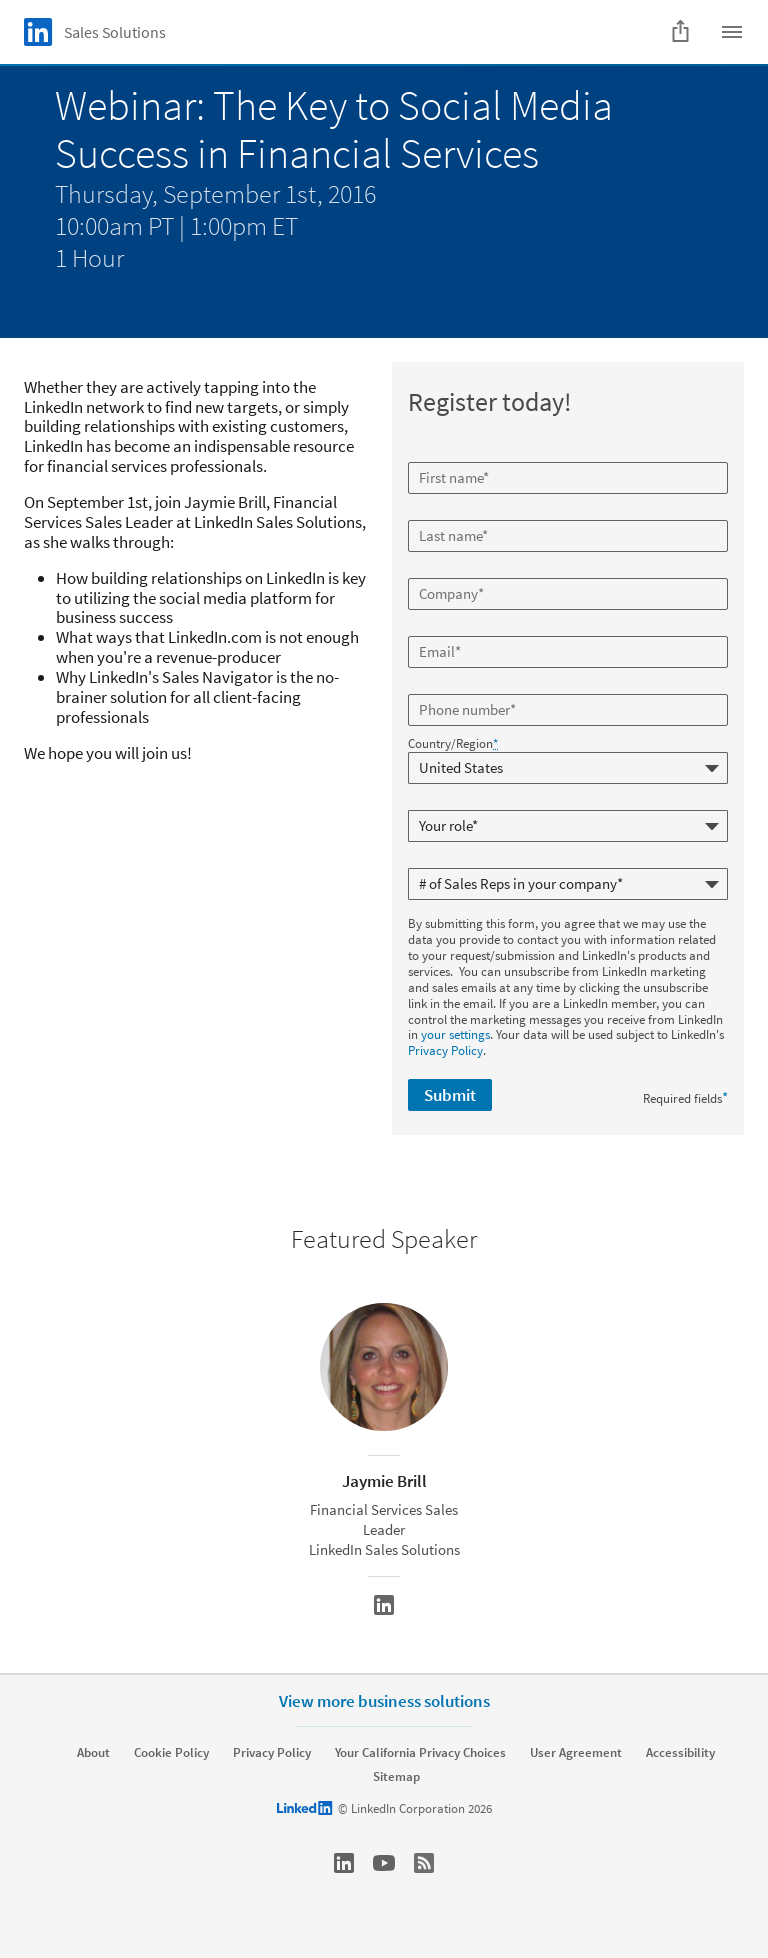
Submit (450, 1095)
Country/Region (453, 744)
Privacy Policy (445, 1050)
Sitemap (396, 1777)
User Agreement (576, 1753)
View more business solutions (384, 1701)
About (93, 1753)
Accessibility (680, 1753)
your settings (455, 1034)
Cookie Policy (171, 1753)
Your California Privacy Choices (420, 1753)
